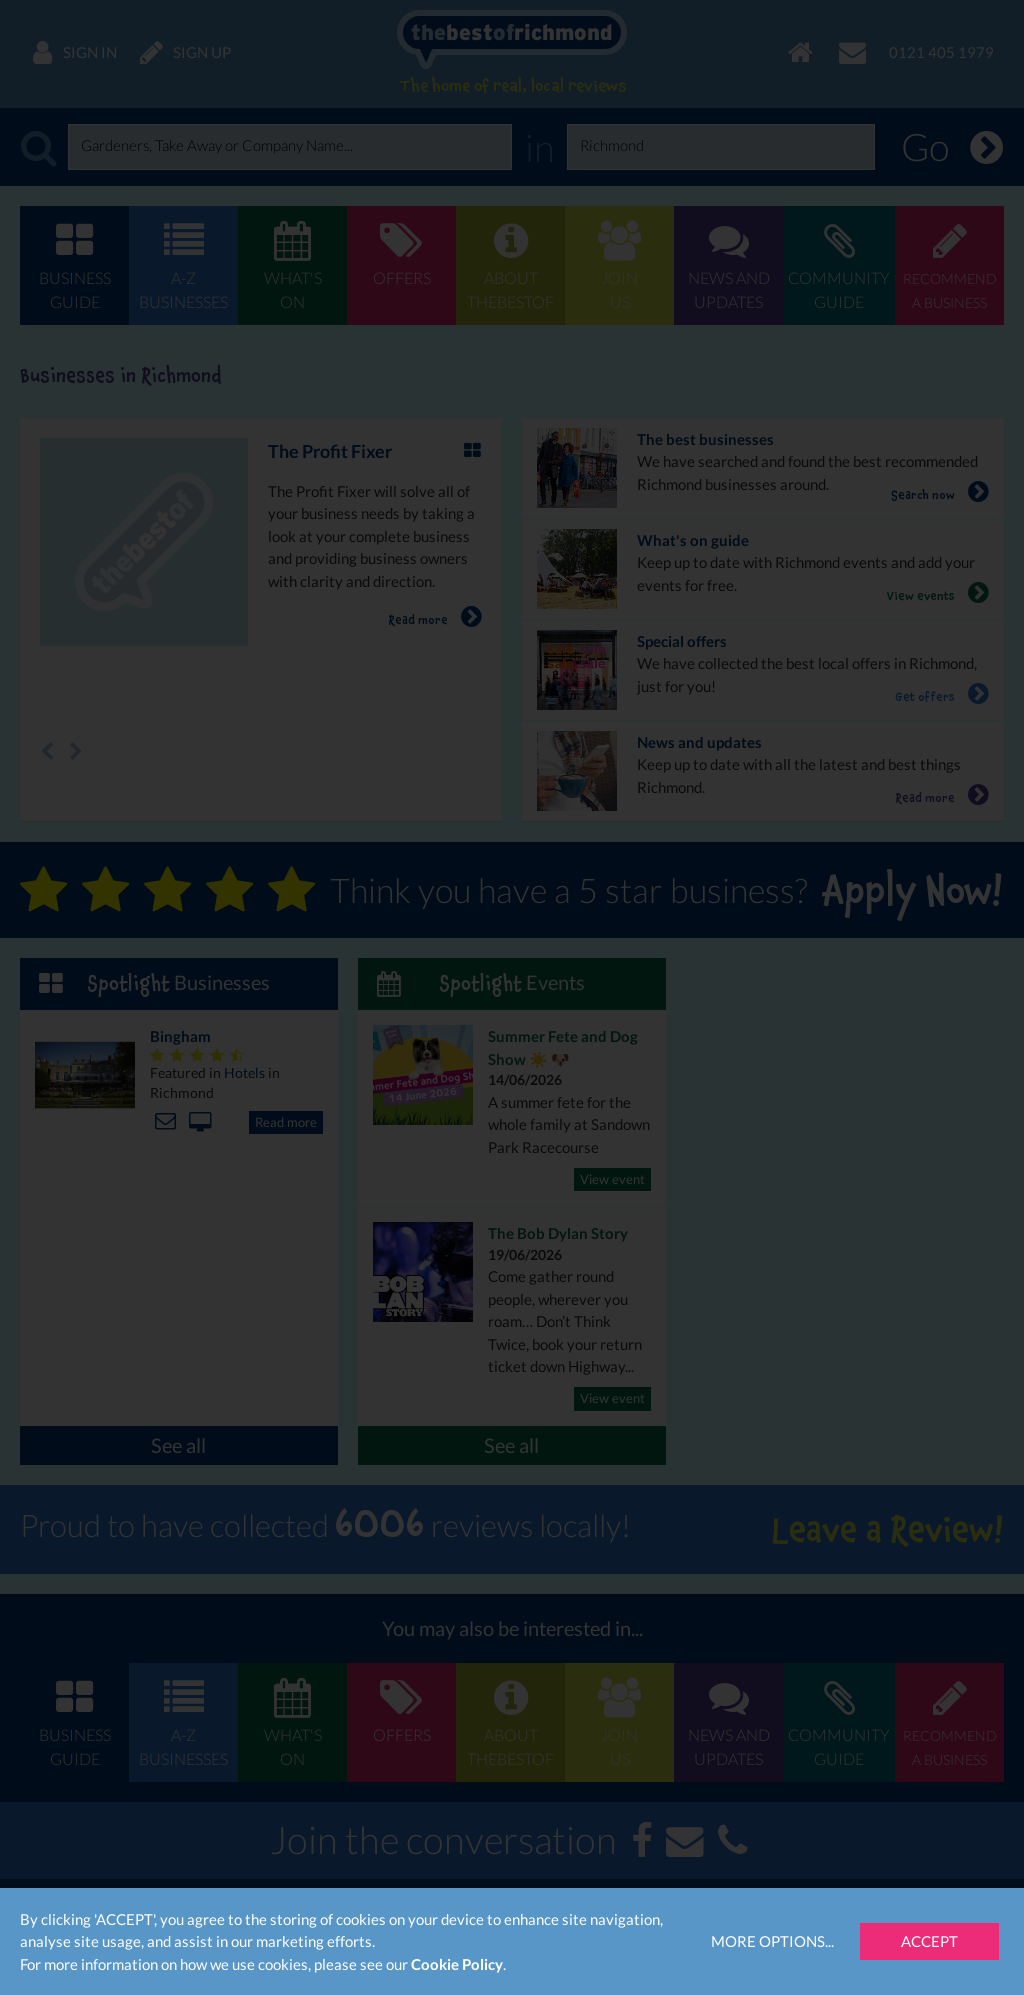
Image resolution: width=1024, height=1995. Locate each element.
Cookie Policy (457, 1964)
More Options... (772, 1941)
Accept (929, 1941)
